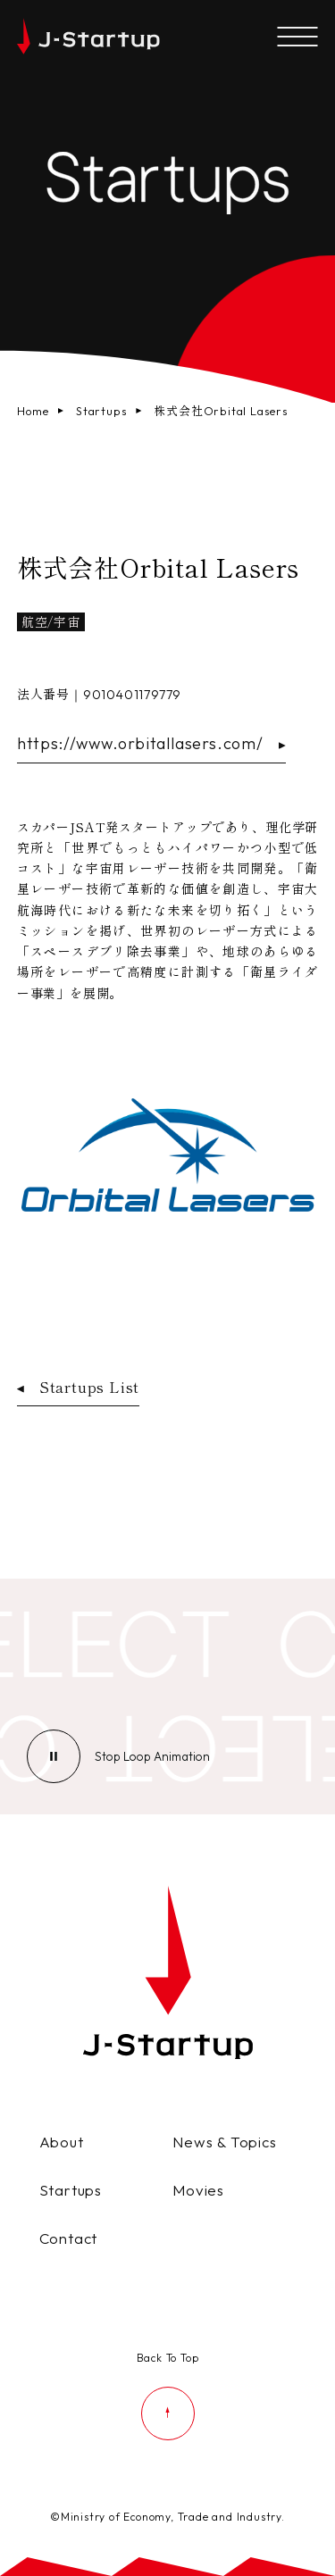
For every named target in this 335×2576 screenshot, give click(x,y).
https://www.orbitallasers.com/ (151, 743)
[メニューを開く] (297, 38)
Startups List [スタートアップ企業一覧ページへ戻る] (78, 1386)
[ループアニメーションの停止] (152, 1756)
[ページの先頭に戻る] (168, 2393)
